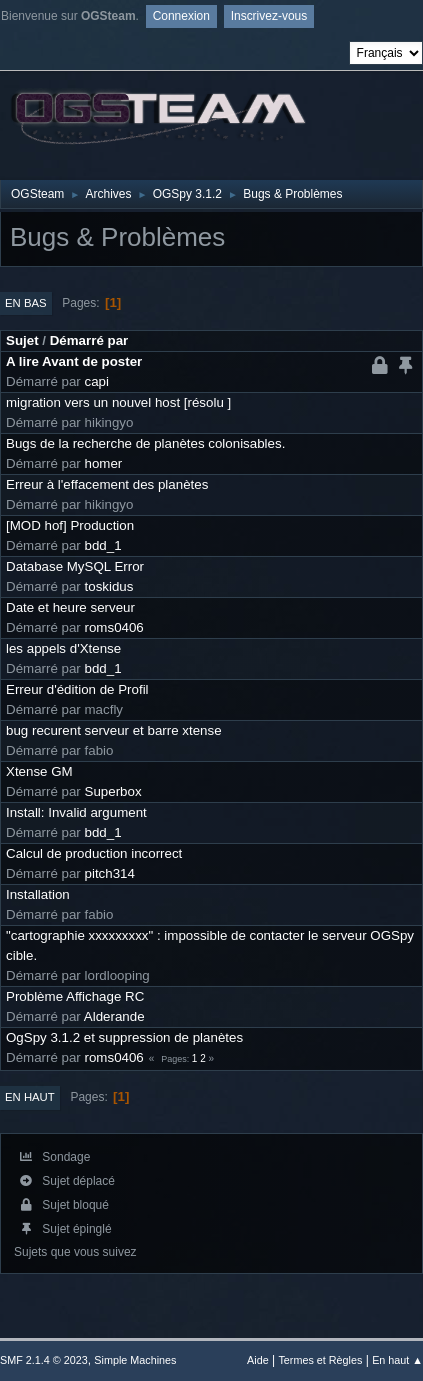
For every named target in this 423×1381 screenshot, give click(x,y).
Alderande (114, 1016)
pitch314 (110, 873)
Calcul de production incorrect (94, 853)
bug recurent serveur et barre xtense (114, 730)
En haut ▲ (397, 1360)
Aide (258, 1360)
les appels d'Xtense (63, 648)
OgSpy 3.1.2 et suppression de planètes (124, 1037)
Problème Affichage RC (75, 996)
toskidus (109, 586)
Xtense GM (39, 771)
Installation (38, 894)
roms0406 (114, 627)
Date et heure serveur (70, 607)
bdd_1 (103, 545)
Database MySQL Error (75, 566)
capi (97, 381)
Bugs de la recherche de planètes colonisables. (145, 443)
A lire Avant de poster (74, 361)
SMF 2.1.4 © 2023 (44, 1360)
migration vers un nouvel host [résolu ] (118, 402)
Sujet (22, 340)
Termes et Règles (320, 1360)
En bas (26, 303)
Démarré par (89, 340)
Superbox (113, 791)
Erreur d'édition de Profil (77, 689)
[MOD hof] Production (70, 525)
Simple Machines (135, 1360)
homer (104, 463)
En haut (30, 1097)
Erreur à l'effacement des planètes (107, 484)
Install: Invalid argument (76, 812)
